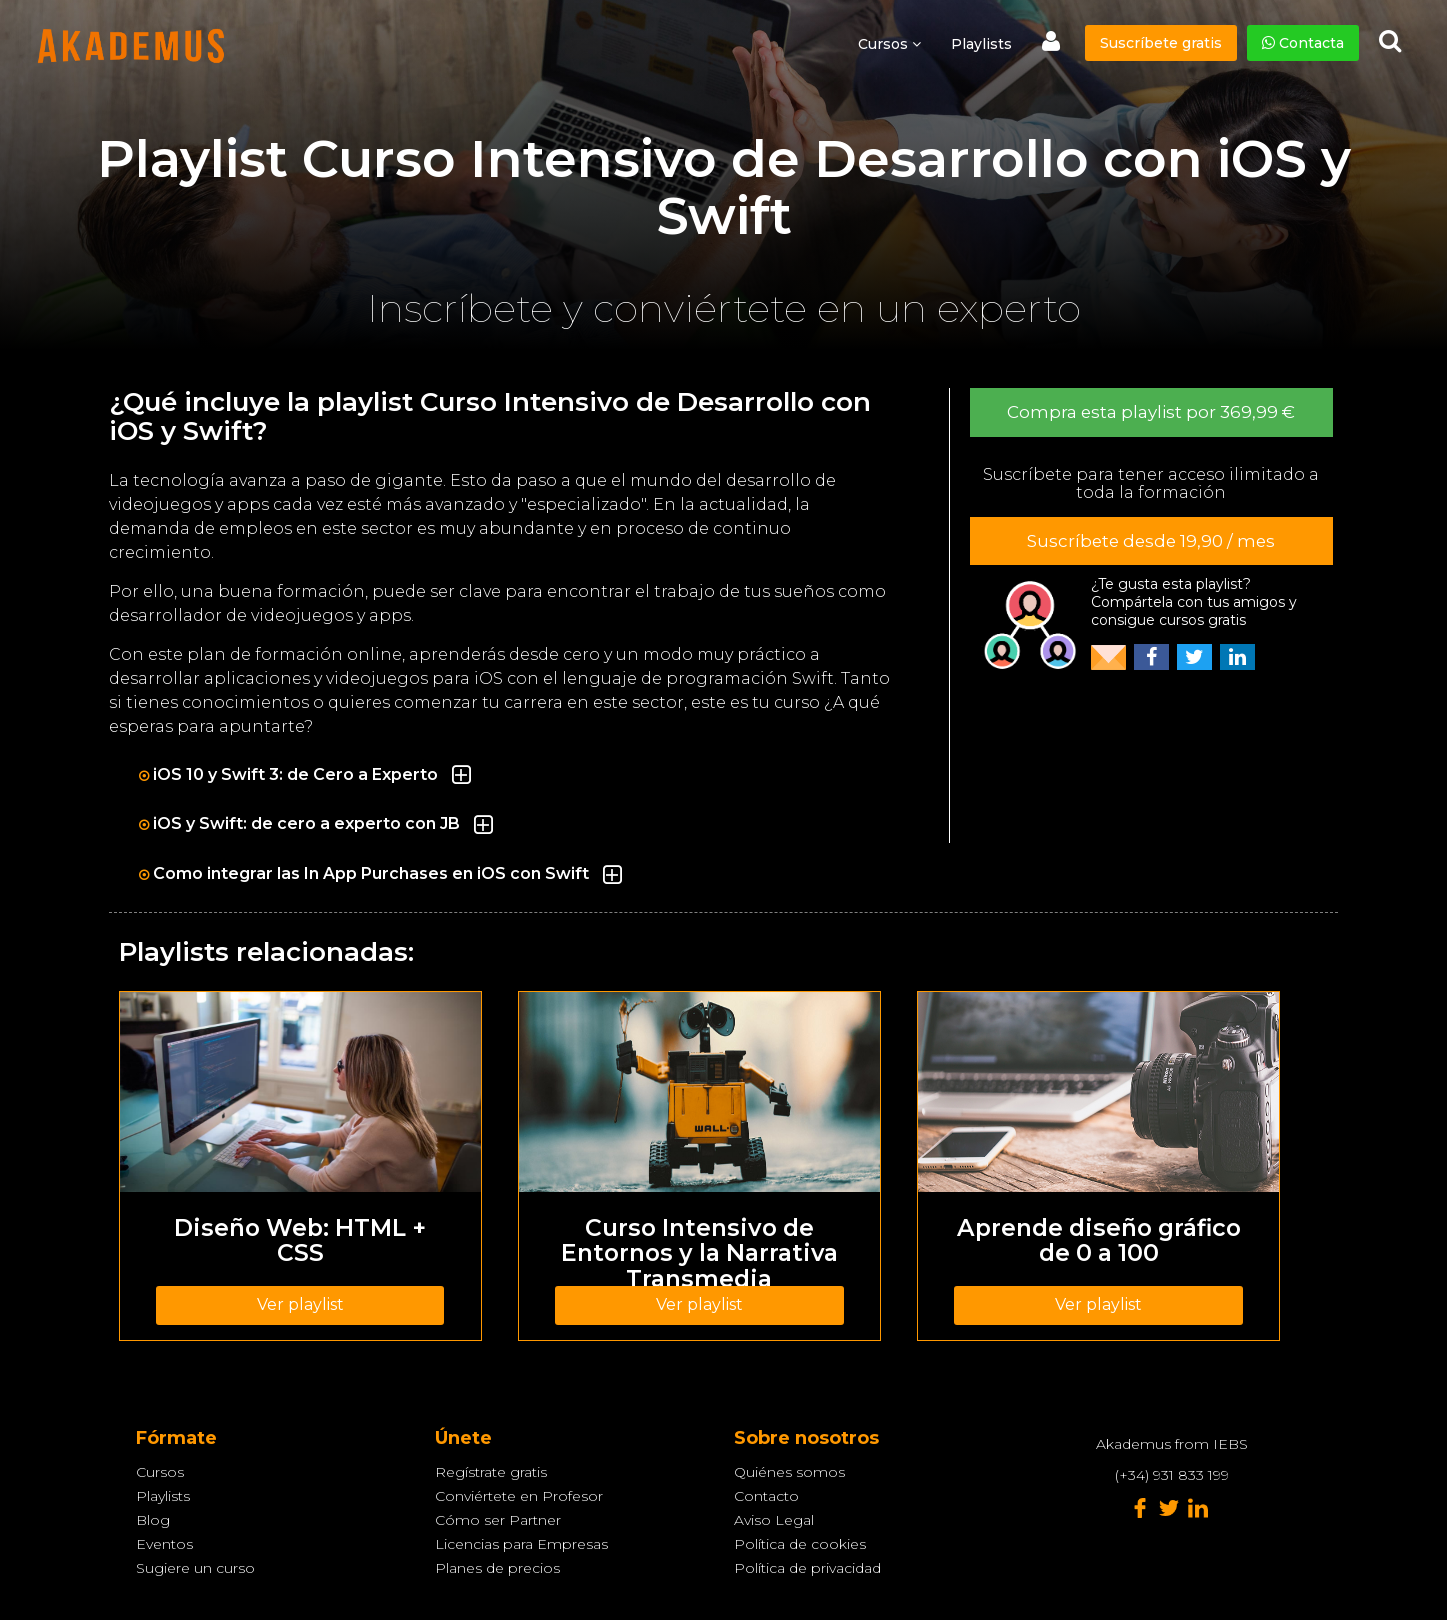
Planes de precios (497, 1568)
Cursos (160, 1472)
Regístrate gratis (491, 1472)
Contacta (1303, 43)
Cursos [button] (889, 44)
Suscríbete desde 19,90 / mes (1151, 541)
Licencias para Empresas (521, 1544)
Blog (153, 1520)
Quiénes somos (789, 1472)
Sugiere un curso (195, 1568)
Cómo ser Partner (498, 1520)
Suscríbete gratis (1161, 43)
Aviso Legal (774, 1520)
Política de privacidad (807, 1568)
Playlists (981, 44)
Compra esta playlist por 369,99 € (1151, 412)
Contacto (766, 1496)
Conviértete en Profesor (519, 1496)
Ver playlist (300, 1304)
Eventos (164, 1544)
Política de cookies (800, 1544)
